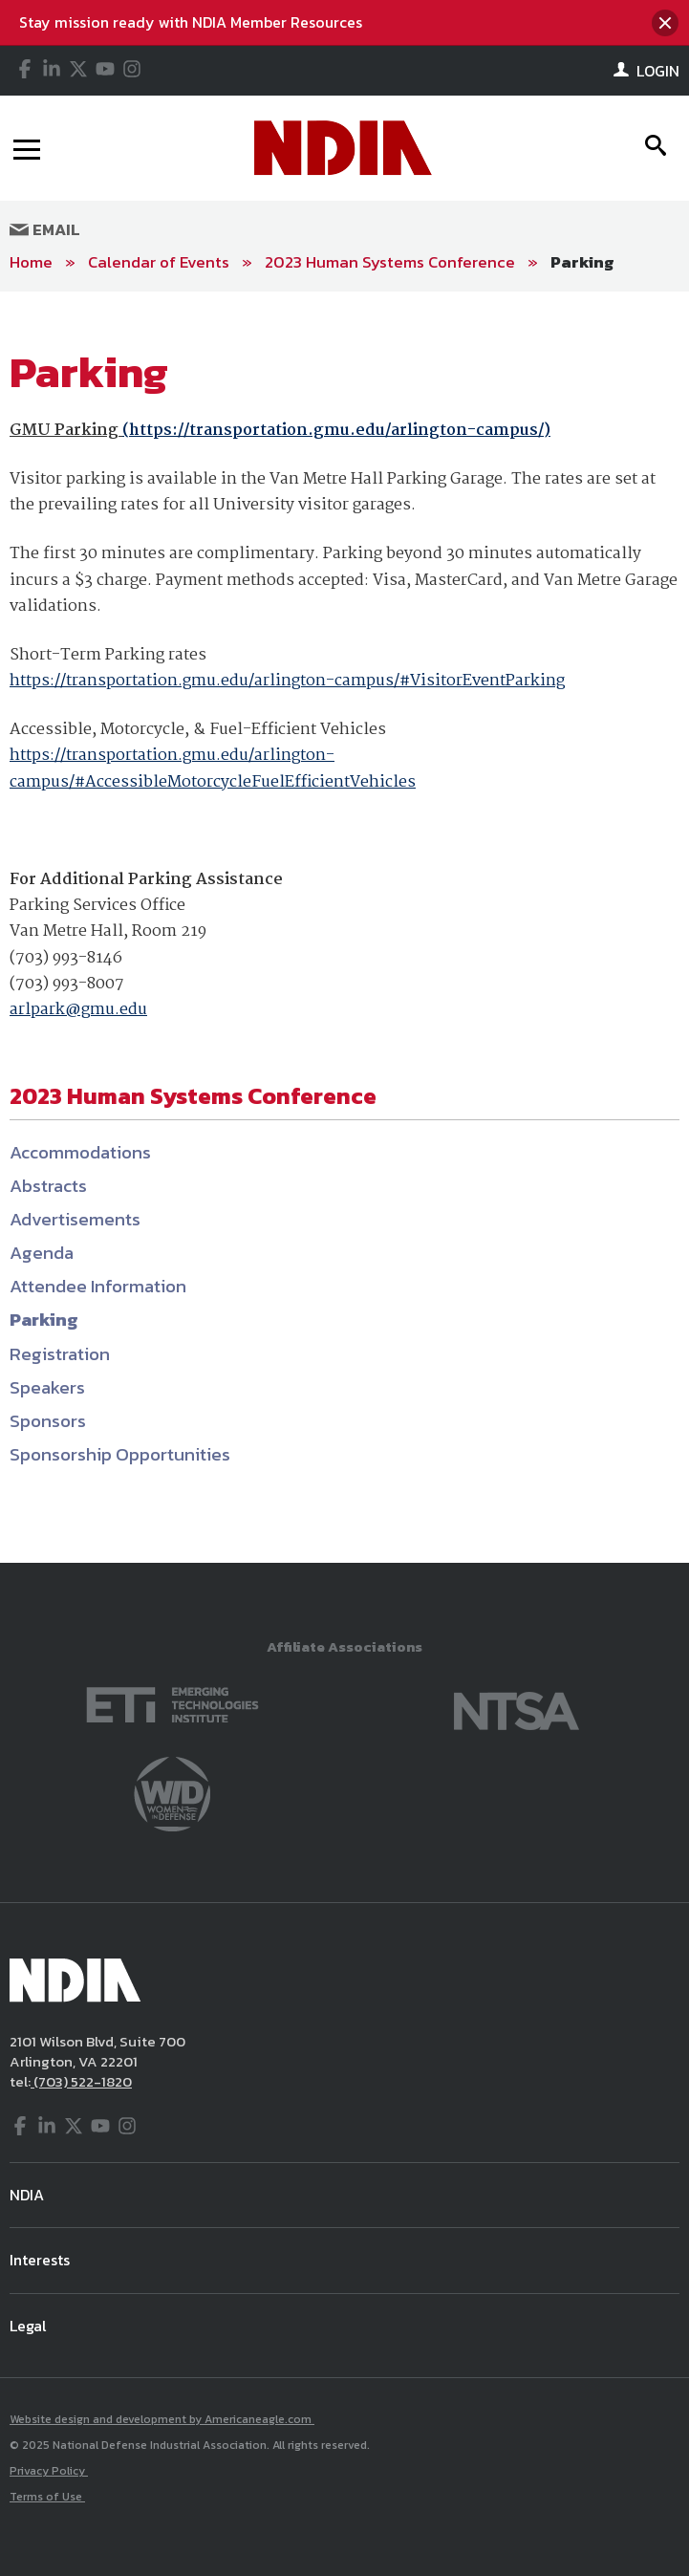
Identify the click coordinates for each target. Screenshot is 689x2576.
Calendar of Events (158, 261)
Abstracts (48, 1186)
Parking (582, 261)
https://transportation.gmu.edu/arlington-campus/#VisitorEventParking (287, 681)
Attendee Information (98, 1286)
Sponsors (48, 1421)
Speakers (47, 1387)
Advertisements (75, 1219)
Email (45, 229)
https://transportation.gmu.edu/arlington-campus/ (336, 431)
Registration (60, 1354)
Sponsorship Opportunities (120, 1454)
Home (31, 261)
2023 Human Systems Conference (390, 261)
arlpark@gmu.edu (78, 1010)
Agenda (42, 1252)
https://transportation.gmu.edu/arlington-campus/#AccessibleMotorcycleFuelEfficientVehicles (213, 768)
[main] (344, 928)
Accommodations (80, 1152)
